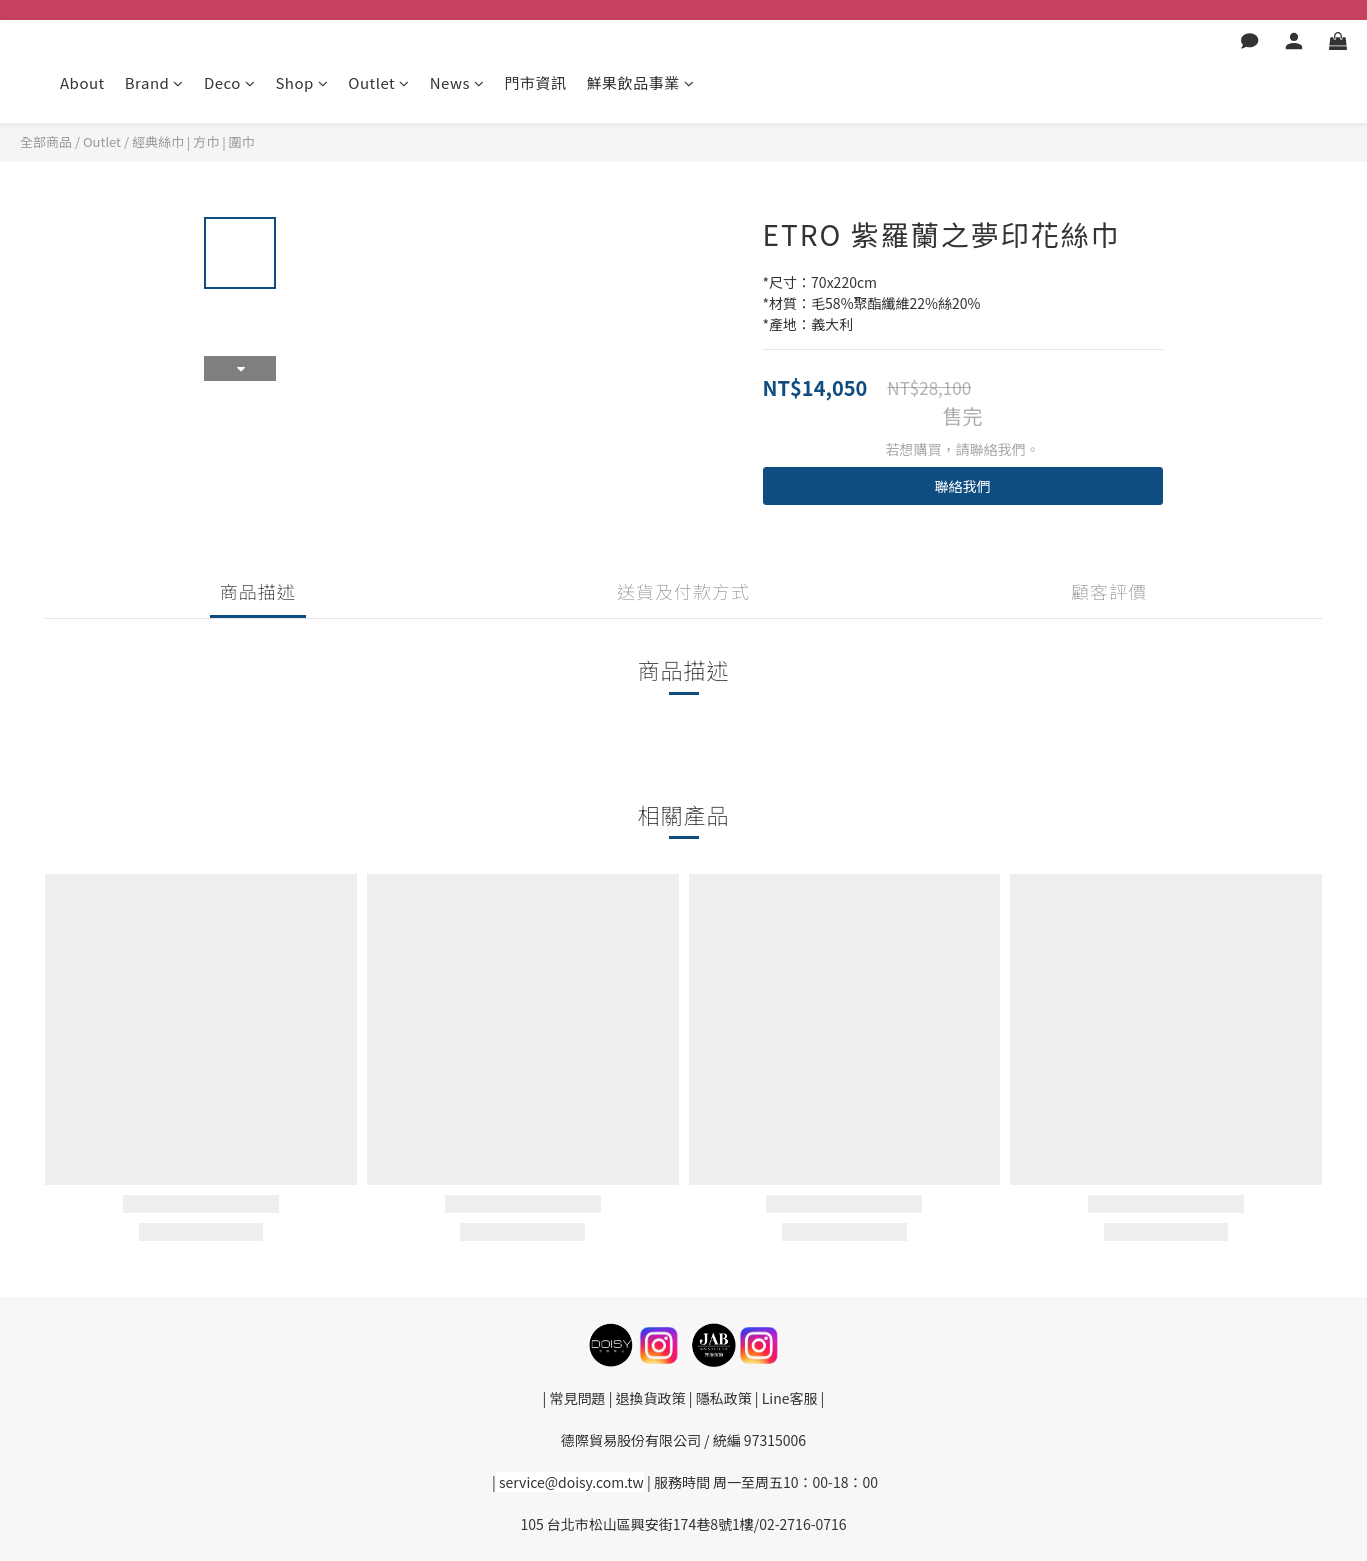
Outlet (378, 82)
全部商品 (46, 141)
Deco (229, 82)
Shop (301, 82)
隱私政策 (722, 1398)
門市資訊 (535, 82)
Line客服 (790, 1398)
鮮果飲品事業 (640, 82)
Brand (154, 82)
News (457, 82)
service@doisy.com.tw (571, 1482)
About (82, 82)
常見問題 (578, 1398)
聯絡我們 (963, 486)
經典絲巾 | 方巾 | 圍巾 (193, 141)
